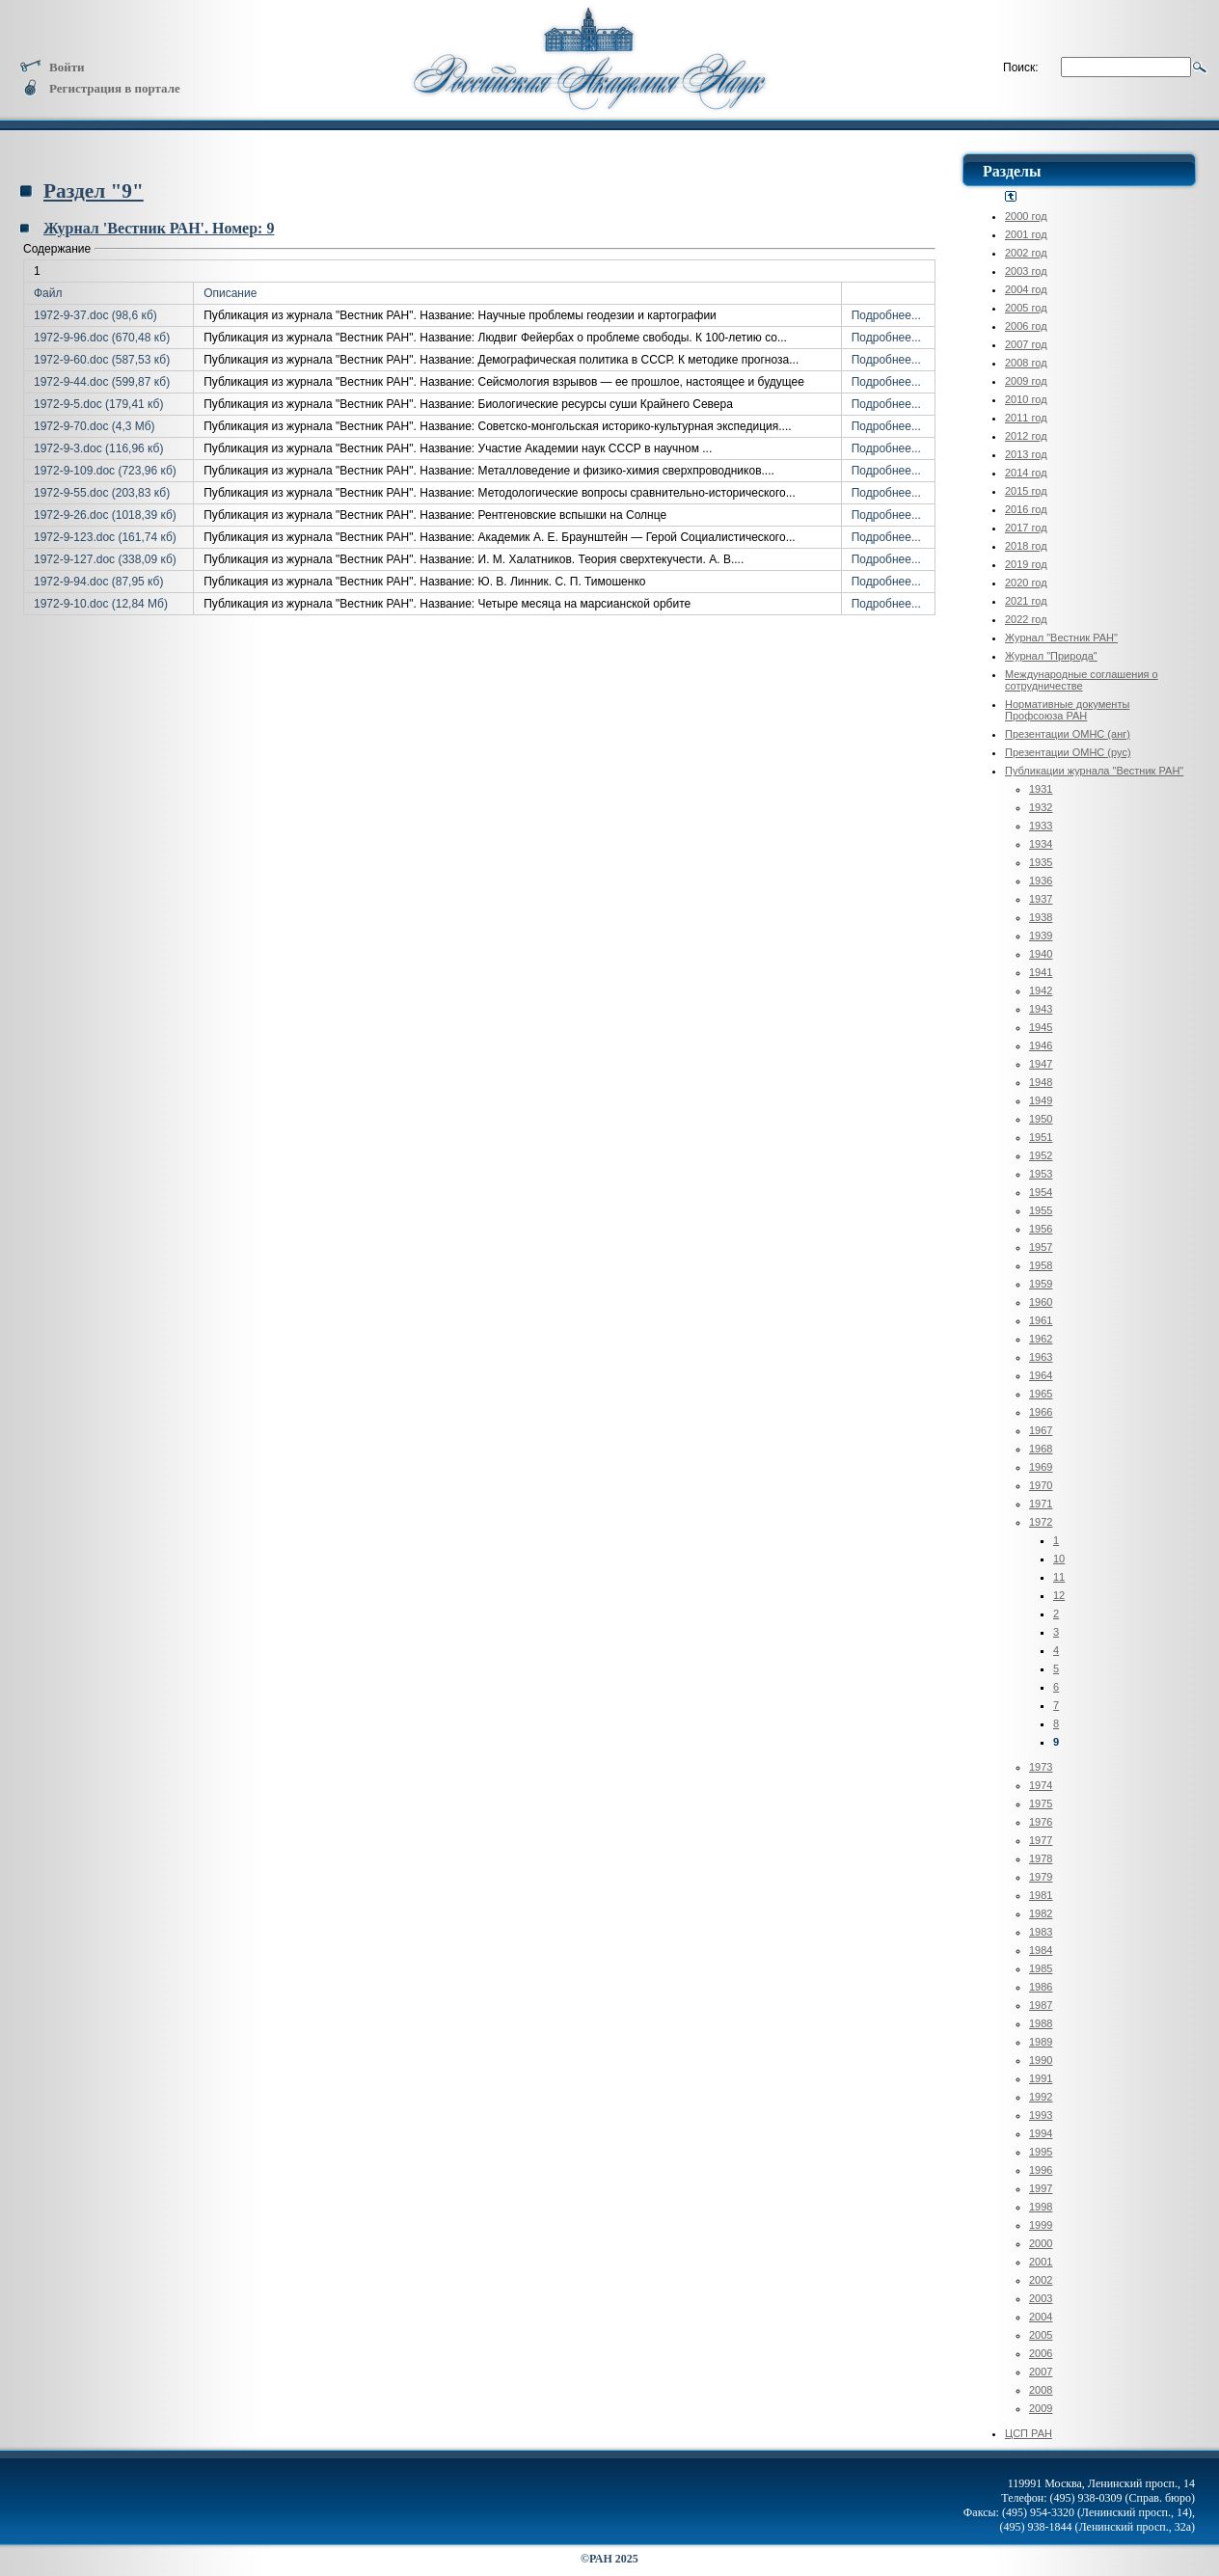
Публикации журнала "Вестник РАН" (1094, 770)
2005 (1040, 2335)
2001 (1040, 2261)
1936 (1040, 880)
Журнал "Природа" (1051, 656)
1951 (1040, 1137)
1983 (1040, 1932)
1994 (1040, 2133)
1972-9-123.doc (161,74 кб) (105, 537)
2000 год (1026, 216)
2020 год (1026, 582)
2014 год (1026, 472)
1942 (1040, 990)
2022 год (1026, 619)
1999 (1040, 2225)
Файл (48, 293)
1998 (1040, 2206)
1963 (1040, 1357)
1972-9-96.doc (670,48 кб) (102, 337)
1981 (1040, 1895)
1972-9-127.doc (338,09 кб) (105, 559)
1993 (1040, 2115)
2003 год (1026, 271)
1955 (1040, 1210)
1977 (1040, 1840)
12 (1059, 1595)
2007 (1040, 2371)
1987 (1040, 2005)
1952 (1040, 1155)
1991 (1040, 2078)
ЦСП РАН (1028, 2433)
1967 (1040, 1430)
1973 (1040, 1767)
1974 (1040, 1785)
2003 (1040, 2298)
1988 (1040, 2023)
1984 (1040, 1950)
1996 (1040, 2170)
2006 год (1026, 326)
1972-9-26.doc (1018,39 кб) (105, 515)
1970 (1040, 1485)
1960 (1040, 1302)
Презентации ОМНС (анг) (1067, 734)
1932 (1040, 807)
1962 (1040, 1338)
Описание (230, 293)
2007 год (1026, 344)
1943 (1040, 1009)
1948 (1040, 1082)
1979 (1040, 1877)
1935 (1040, 862)
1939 (1040, 935)
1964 (1040, 1375)
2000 (1040, 2243)
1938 (1040, 917)
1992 (1040, 2096)
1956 (1040, 1228)
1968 (1040, 1448)
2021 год (1026, 601)
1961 (1040, 1320)
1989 (1040, 2041)
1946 (1040, 1045)
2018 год (1026, 546)
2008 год (1026, 362)
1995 (1040, 2151)
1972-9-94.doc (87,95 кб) (98, 581)
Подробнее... (886, 315)
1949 (1040, 1100)
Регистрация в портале (99, 88)
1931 (1040, 789)
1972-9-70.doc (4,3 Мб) (94, 426)
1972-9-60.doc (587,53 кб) (102, 359)
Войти (52, 67)
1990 (1040, 2060)
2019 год (1026, 564)
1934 (1040, 844)
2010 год (1026, 399)
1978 (1040, 1858)
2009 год (1026, 381)
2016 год (1026, 509)
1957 (1040, 1247)
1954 (1040, 1192)
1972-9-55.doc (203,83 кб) (102, 493)
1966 (1040, 1412)
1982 (1040, 1913)
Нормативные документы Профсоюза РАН (1067, 709)
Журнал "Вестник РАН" (1061, 637)
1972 (1040, 1522)
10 (1059, 1558)
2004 (1040, 2316)
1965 (1040, 1393)
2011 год (1026, 417)
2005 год (1026, 307)
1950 (1040, 1119)
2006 (1040, 2353)
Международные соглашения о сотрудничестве (1081, 679)
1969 (1040, 1467)
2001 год (1026, 234)
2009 (1040, 2408)
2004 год (1026, 289)
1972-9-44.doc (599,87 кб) (102, 382)
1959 (1040, 1283)
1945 (1040, 1027)
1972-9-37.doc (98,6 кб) (95, 315)
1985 (1040, 1968)
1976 (1040, 1822)
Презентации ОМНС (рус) (1068, 752)
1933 (1040, 825)
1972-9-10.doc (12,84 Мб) (101, 603)
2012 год (1026, 436)
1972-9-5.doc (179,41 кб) (98, 404)
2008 (1040, 2390)
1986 (1040, 1987)
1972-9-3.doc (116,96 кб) (98, 448)
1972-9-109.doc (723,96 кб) (105, 470)
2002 (1040, 2280)
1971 (1040, 1503)
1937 (1040, 899)
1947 (1040, 1064)
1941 (1040, 972)
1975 (1040, 1803)
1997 (1040, 2188)
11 (1059, 1577)
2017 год (1026, 527)
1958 (1040, 1265)
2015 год (1026, 491)
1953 (1040, 1174)
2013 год (1026, 454)
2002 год (1026, 252)
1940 (1040, 954)
